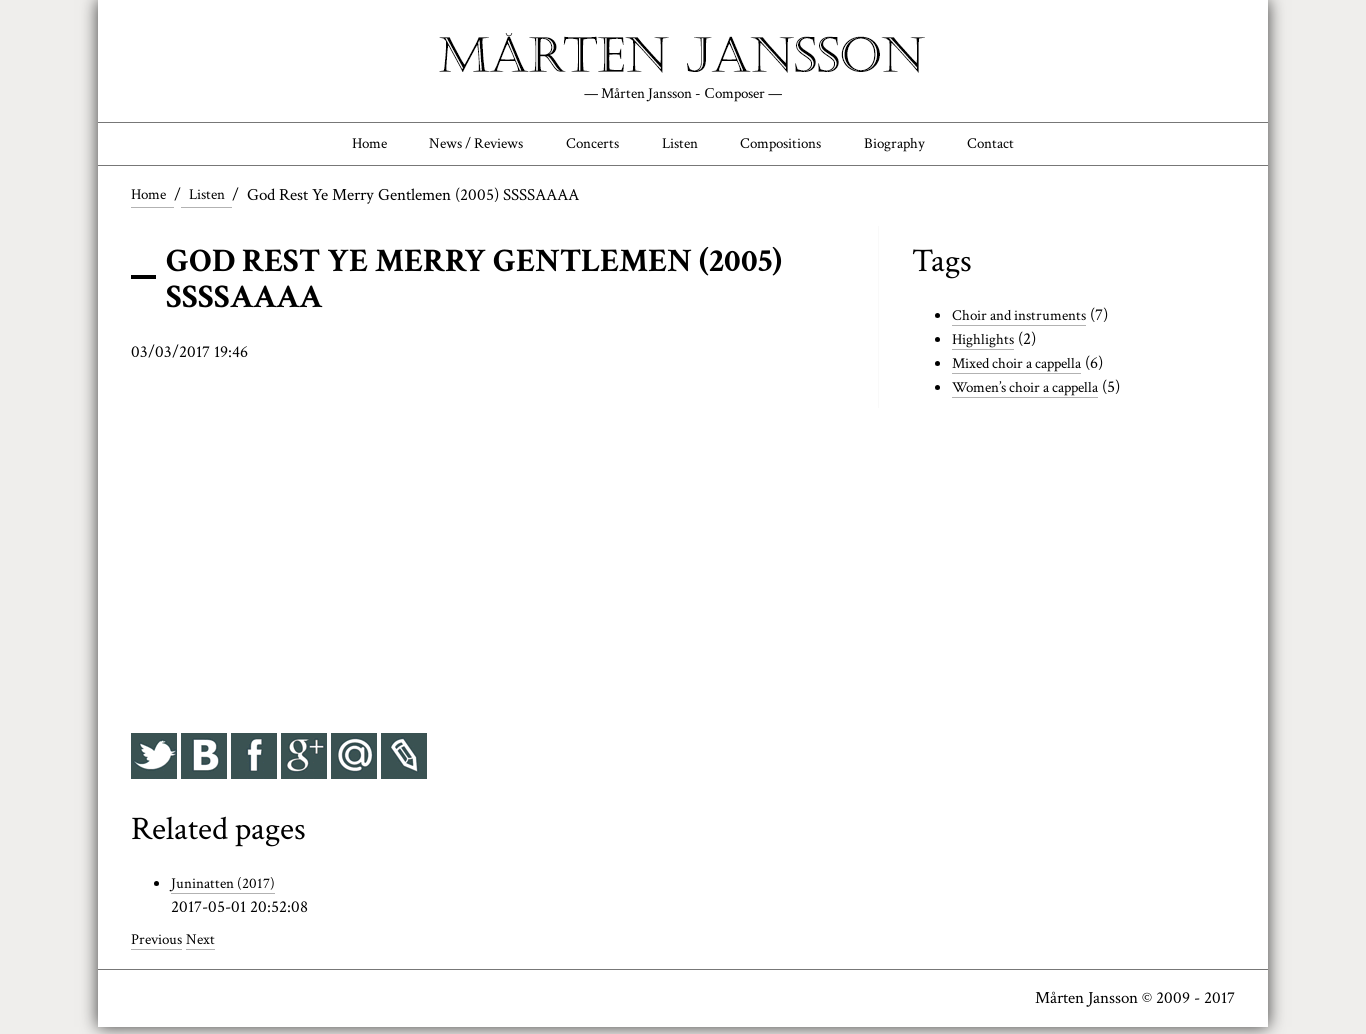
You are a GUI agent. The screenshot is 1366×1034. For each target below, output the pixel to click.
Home (330, 147)
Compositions (794, 147)
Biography (922, 147)
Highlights (987, 346)
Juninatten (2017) (228, 891)
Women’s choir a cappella (1036, 394)
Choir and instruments (1027, 323)
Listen (680, 147)
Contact (1030, 147)
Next (209, 947)
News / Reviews (451, 147)
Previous (160, 947)
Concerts (582, 147)
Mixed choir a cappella (1026, 370)
